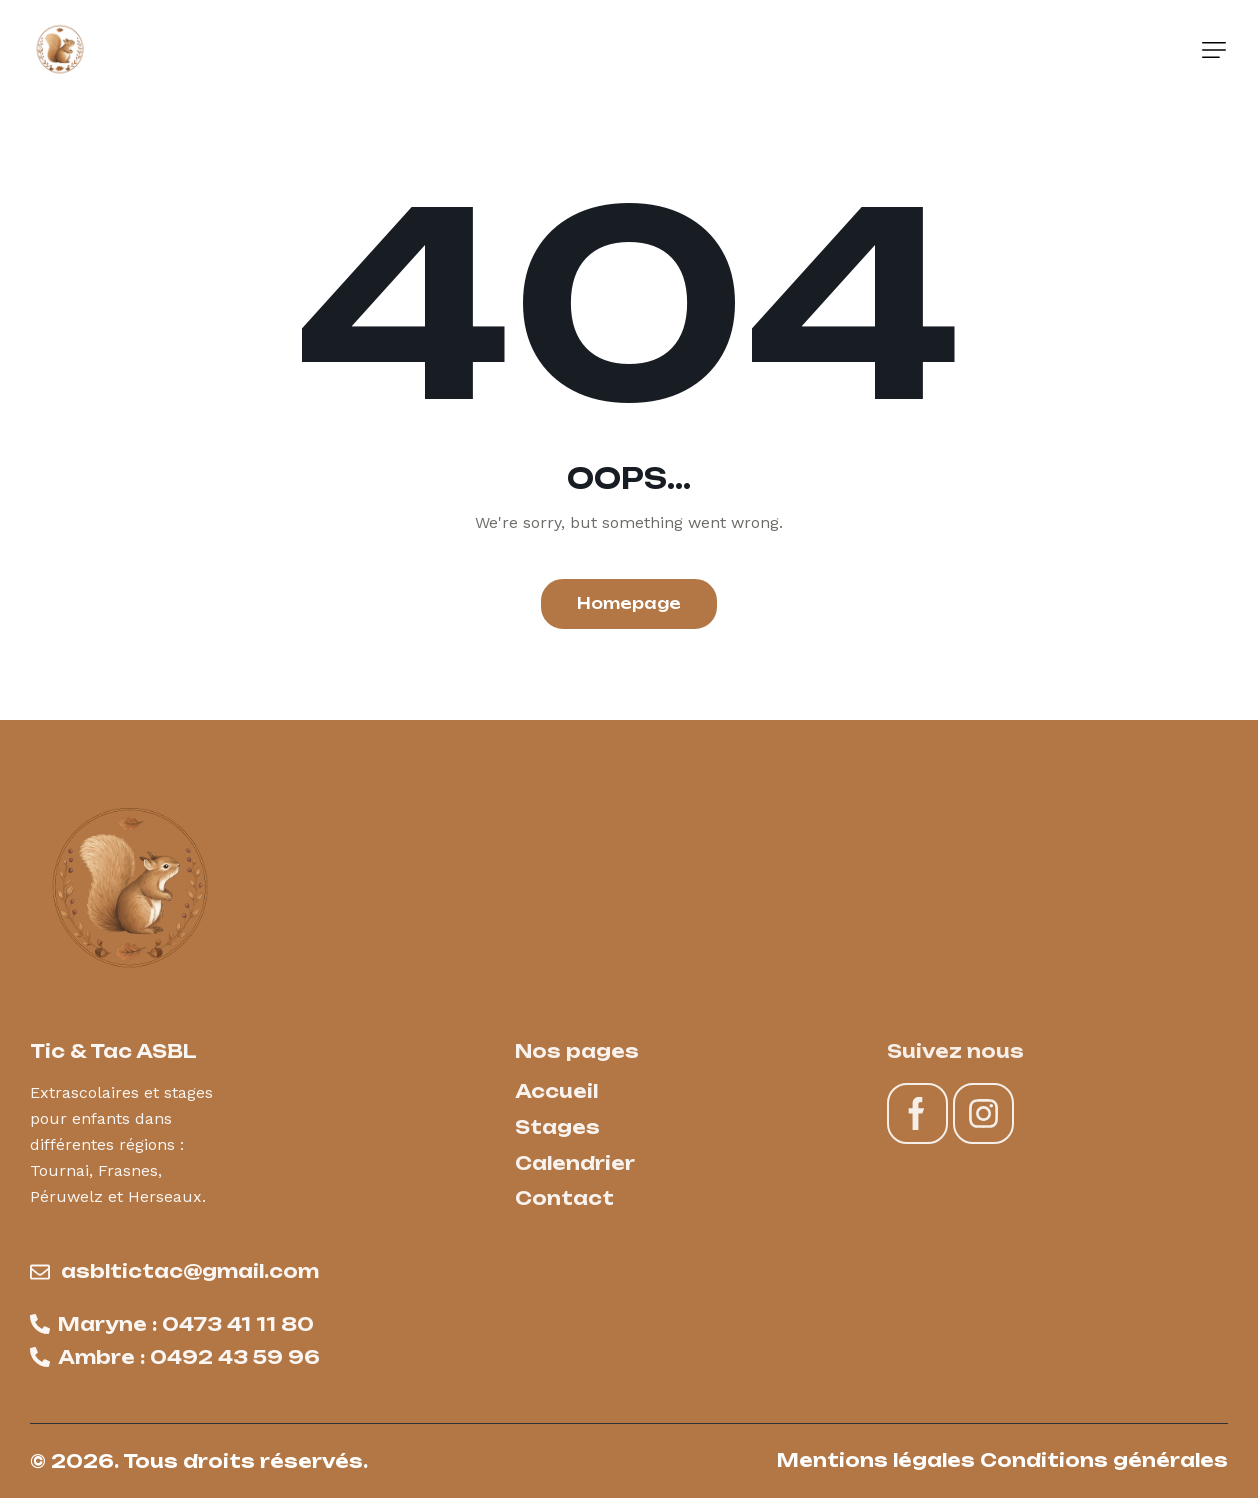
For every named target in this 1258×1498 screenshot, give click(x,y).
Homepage (629, 603)
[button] (1214, 50)
